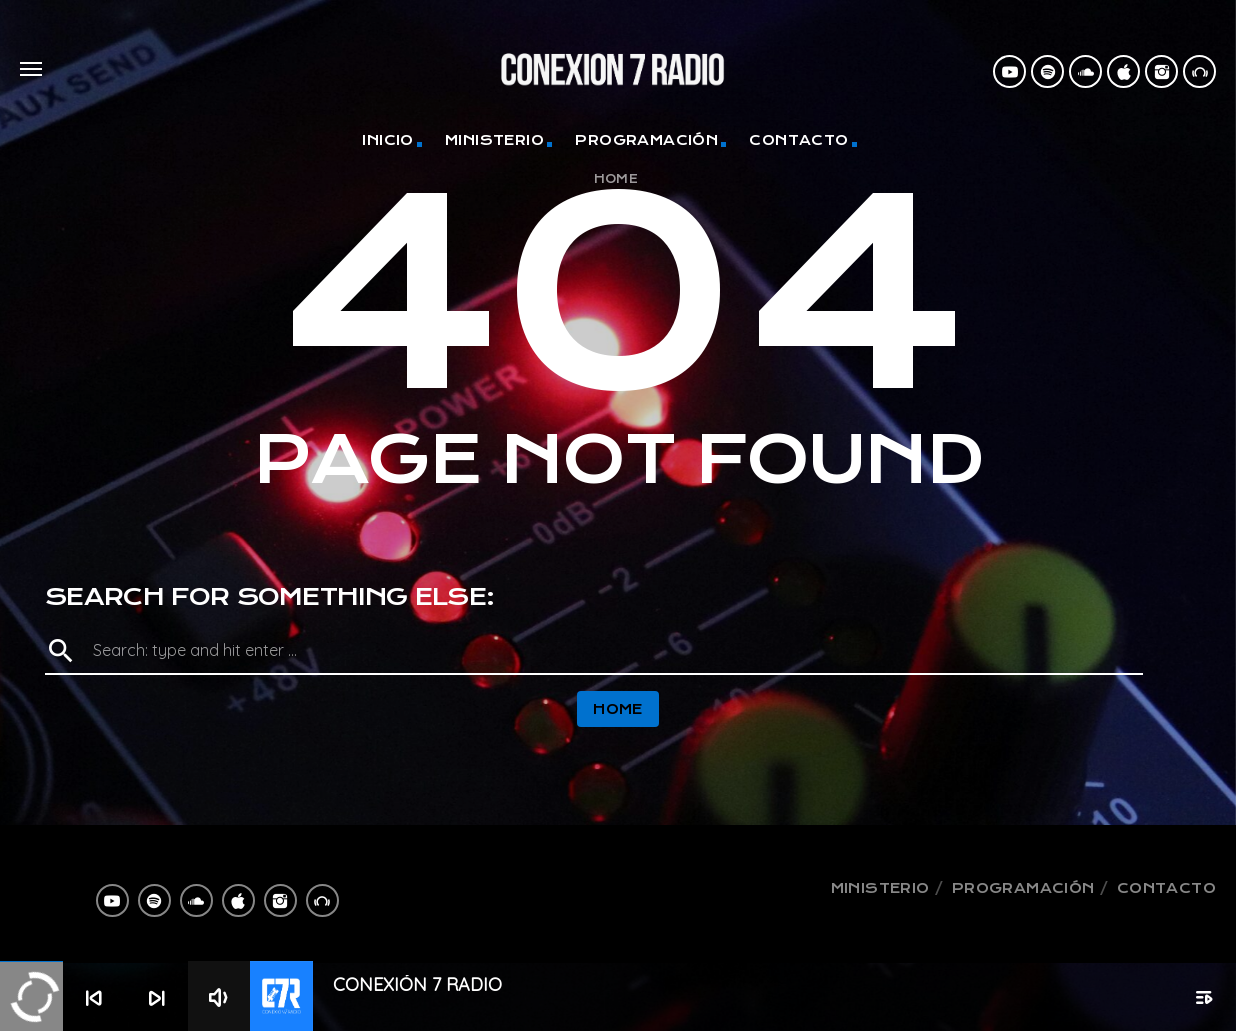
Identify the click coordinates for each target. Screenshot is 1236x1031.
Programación (646, 140)
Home (616, 179)
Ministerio (494, 140)
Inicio (387, 140)
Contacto (798, 140)
